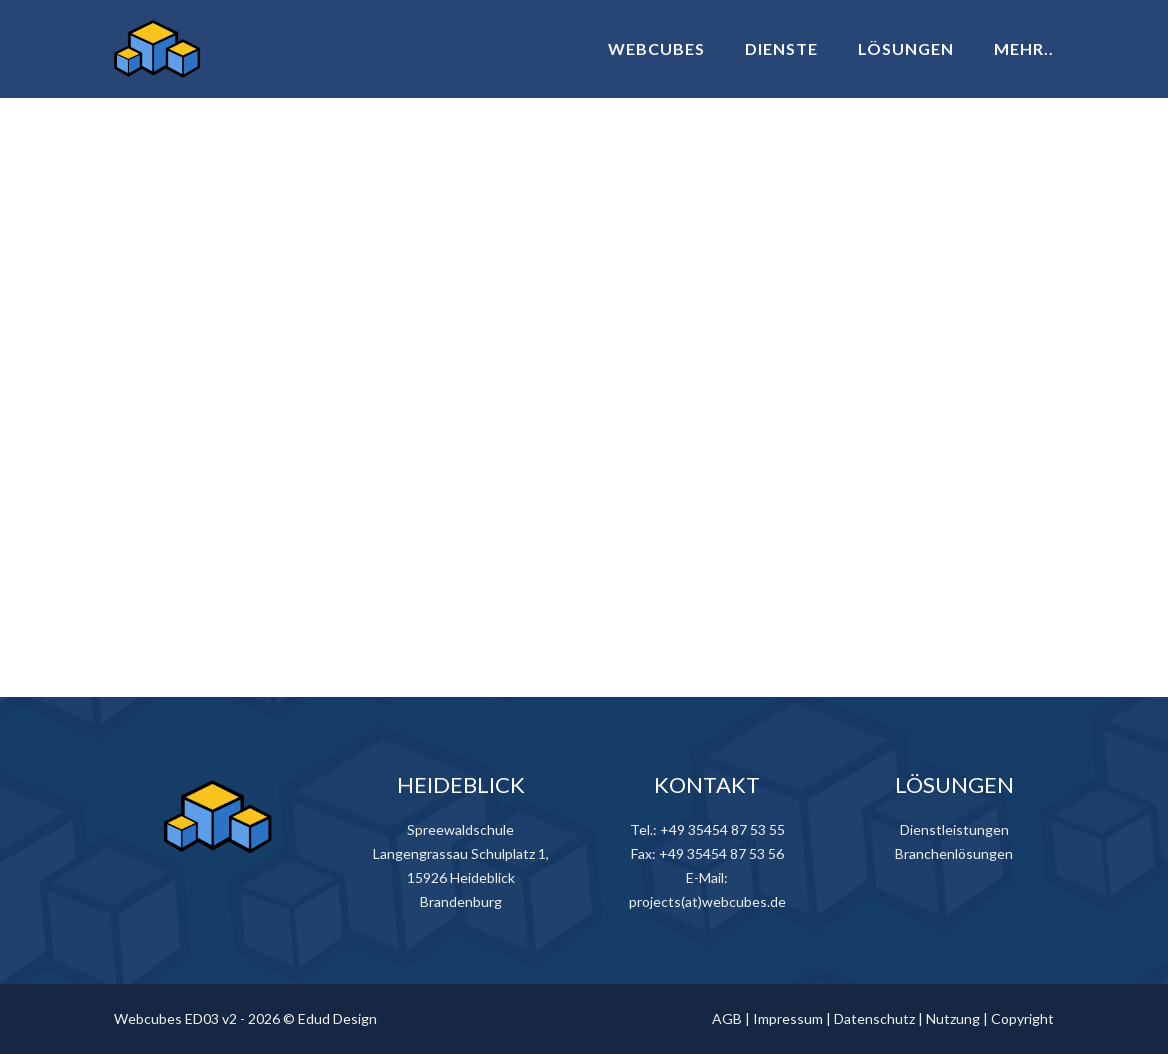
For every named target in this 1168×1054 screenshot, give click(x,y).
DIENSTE (781, 48)
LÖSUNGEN (906, 48)
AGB (727, 1018)
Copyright (1022, 1018)
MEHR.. (1024, 48)
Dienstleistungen (954, 829)
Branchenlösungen (954, 853)
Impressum (788, 1018)
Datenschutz (874, 1018)
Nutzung (953, 1018)
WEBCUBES (656, 48)
